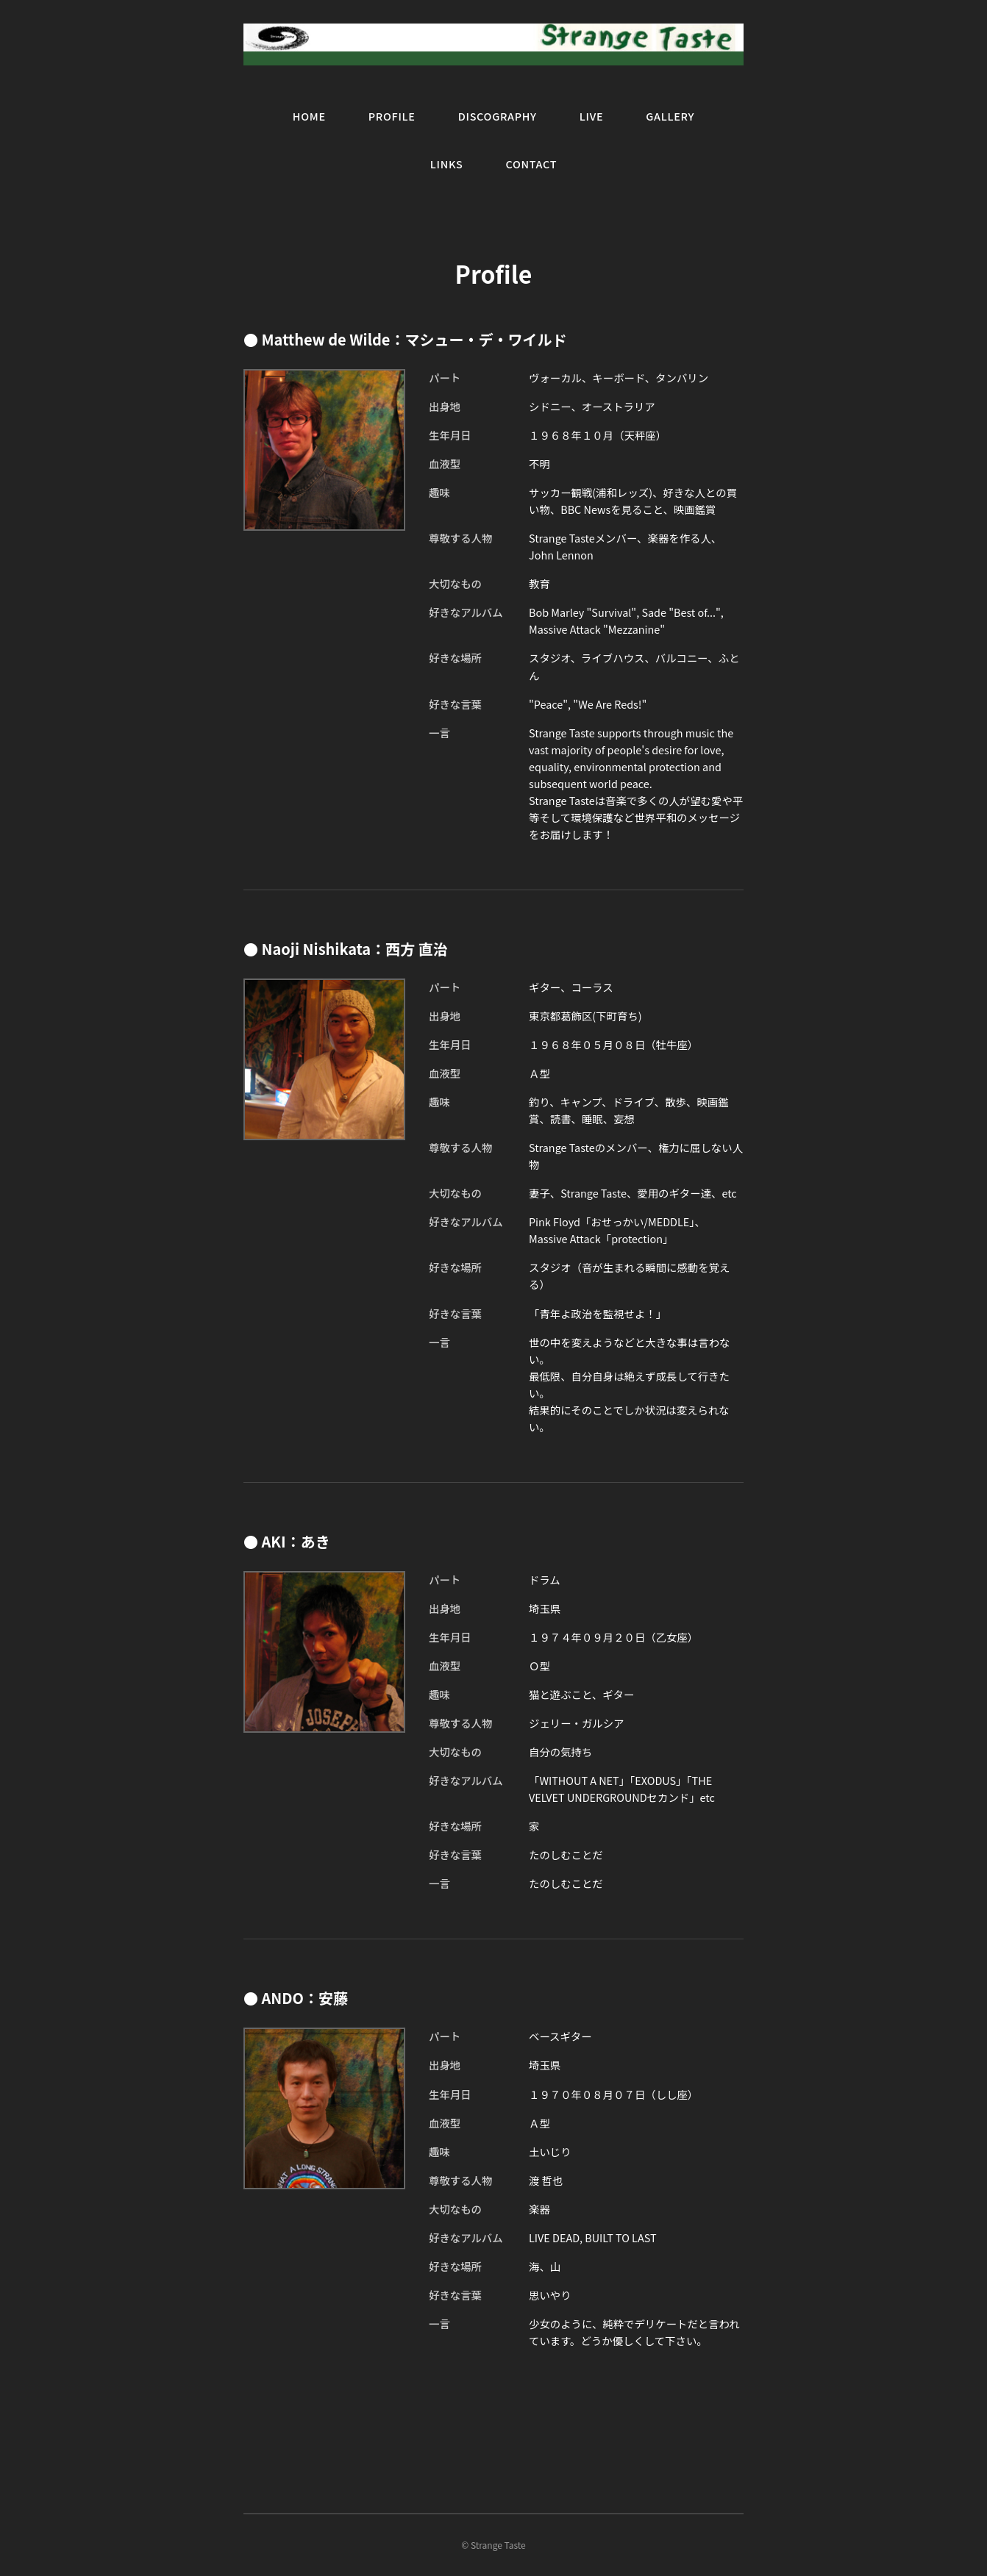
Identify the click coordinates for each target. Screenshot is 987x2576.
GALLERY (670, 116)
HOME (309, 116)
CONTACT (531, 163)
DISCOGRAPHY (497, 116)
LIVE (592, 116)
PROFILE (392, 116)
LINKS (446, 163)
